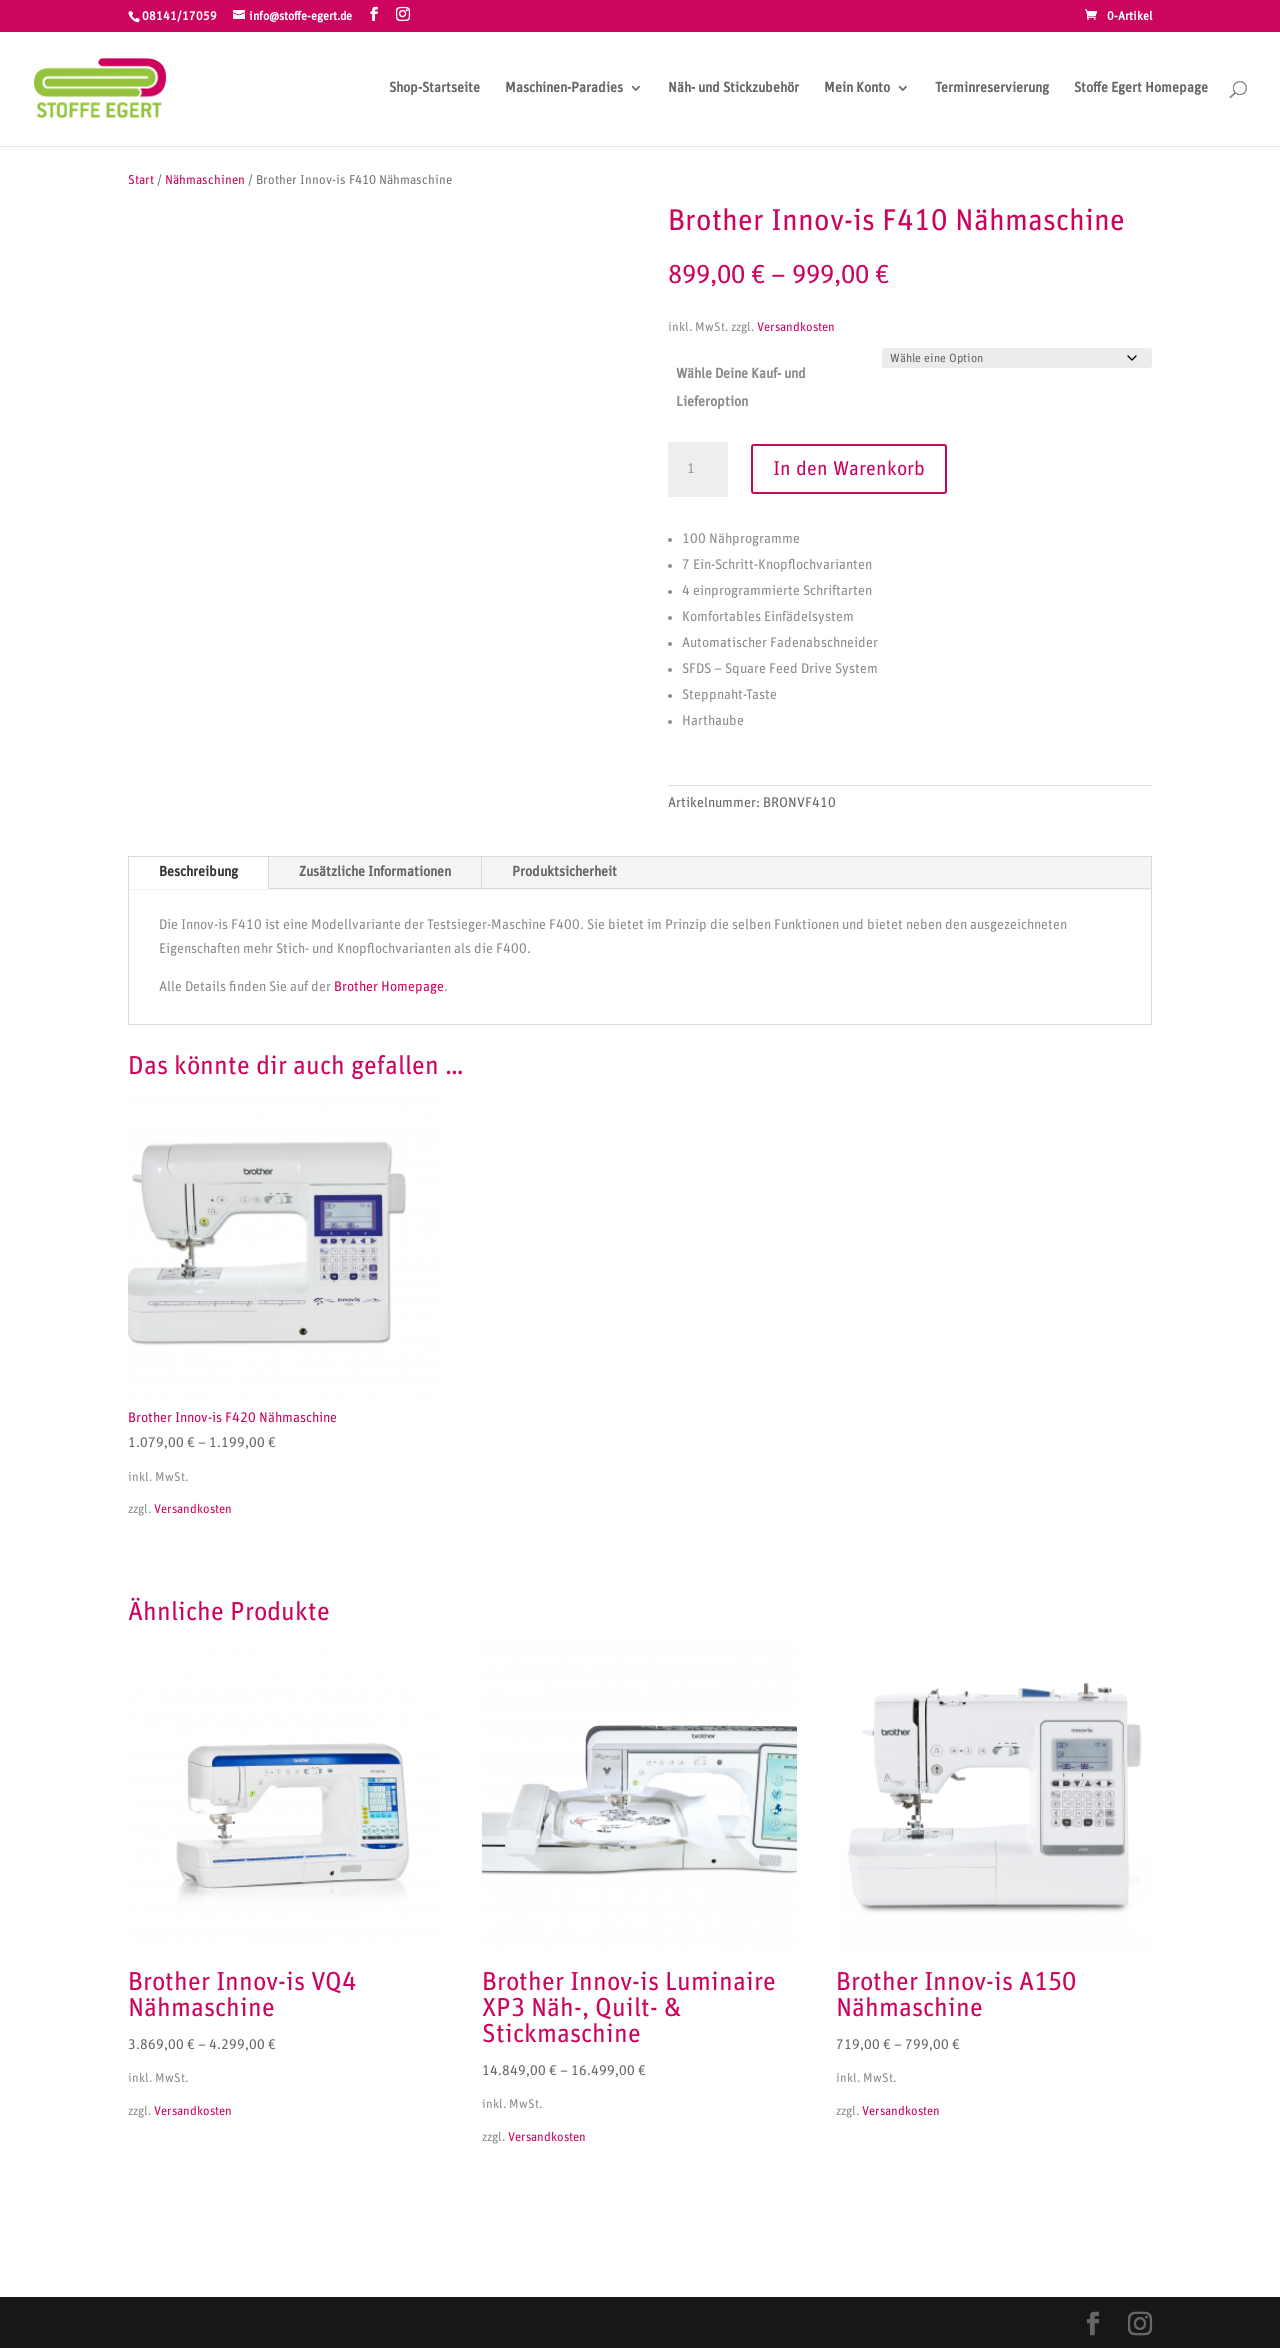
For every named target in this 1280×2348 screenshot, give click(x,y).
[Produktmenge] (698, 470)
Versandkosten (796, 327)
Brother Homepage (389, 987)
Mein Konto (857, 88)
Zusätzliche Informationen (375, 872)
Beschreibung (198, 872)
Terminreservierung (992, 88)
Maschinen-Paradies (564, 88)
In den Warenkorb (849, 469)
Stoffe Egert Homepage (1141, 88)
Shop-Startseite (434, 88)
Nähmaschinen (205, 180)
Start (141, 180)
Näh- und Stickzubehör (733, 88)
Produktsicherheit (564, 872)
